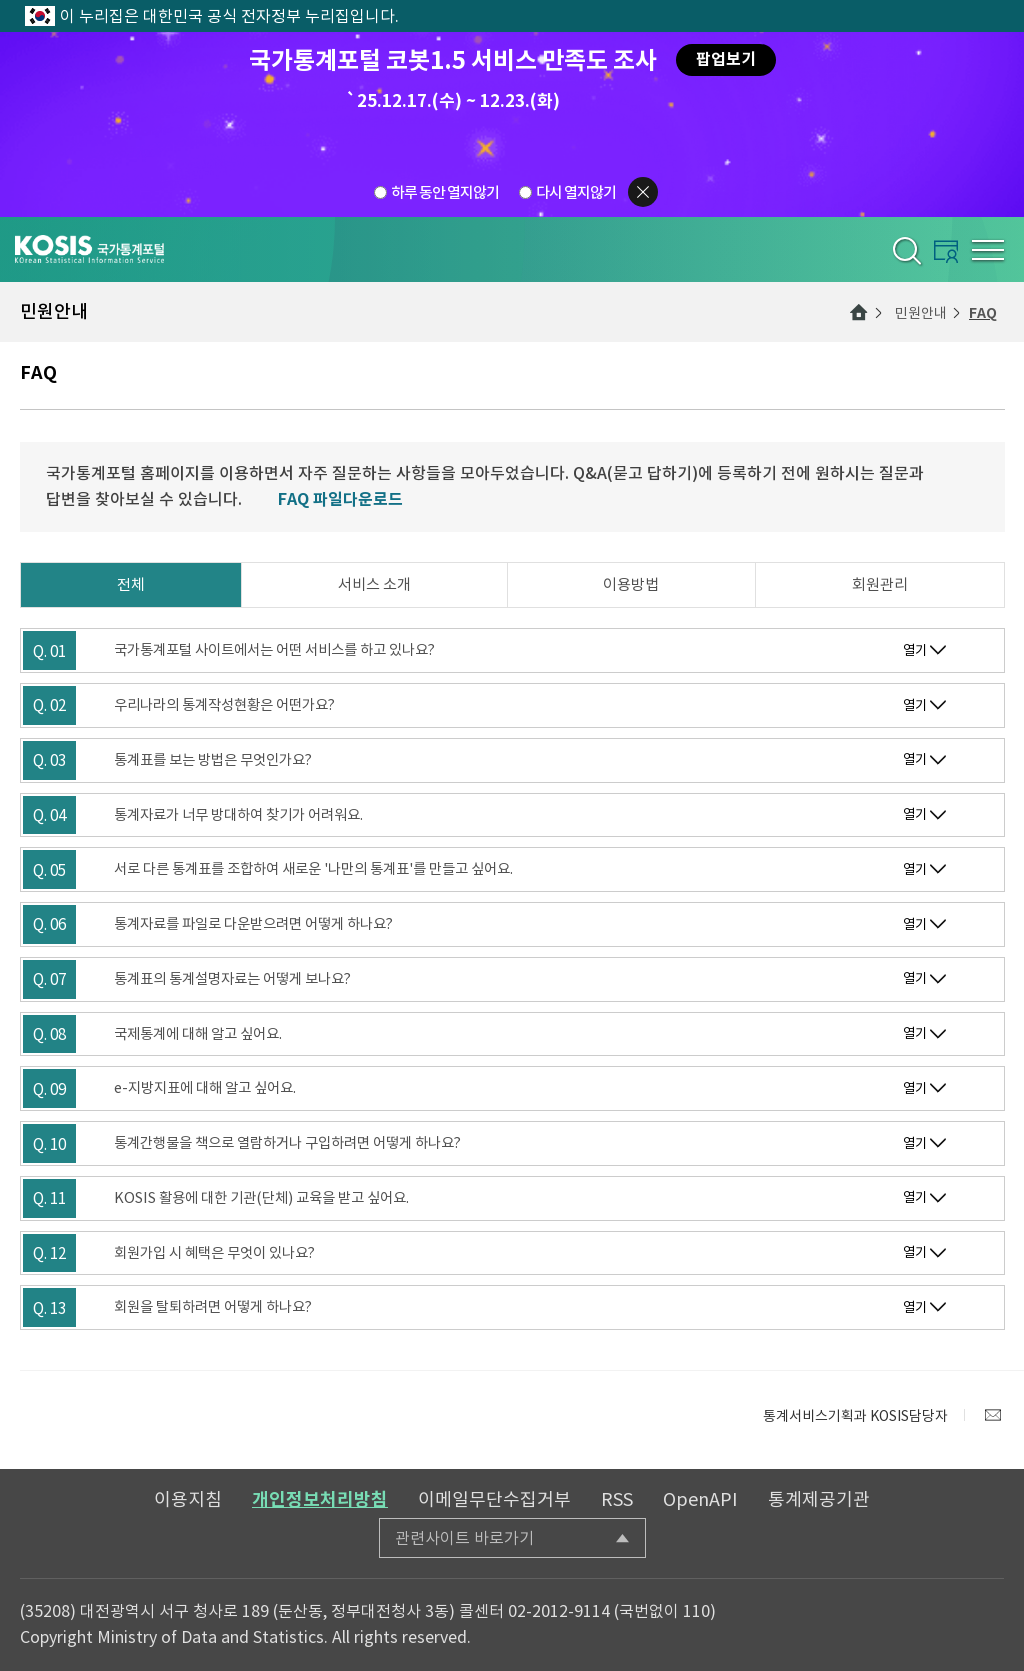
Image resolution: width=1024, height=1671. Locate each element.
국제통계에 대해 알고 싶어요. (198, 1034)
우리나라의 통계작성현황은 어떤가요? (224, 705)
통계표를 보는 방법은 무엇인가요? (213, 760)
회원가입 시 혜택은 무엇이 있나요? (214, 1253)
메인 (859, 312)
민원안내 (921, 313)
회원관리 (880, 584)
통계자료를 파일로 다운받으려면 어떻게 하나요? (253, 924)
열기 (915, 650)
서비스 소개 (374, 584)
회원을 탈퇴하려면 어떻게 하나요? (213, 1307)
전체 (131, 584)
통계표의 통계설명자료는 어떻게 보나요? (232, 979)
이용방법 (631, 584)
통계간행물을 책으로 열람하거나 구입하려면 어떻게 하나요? (287, 1143)
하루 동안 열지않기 (445, 192)
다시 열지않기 (576, 192)
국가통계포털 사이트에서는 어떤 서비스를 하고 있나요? (274, 650)
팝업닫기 (643, 192)
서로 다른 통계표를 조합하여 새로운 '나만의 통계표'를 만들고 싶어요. (313, 869)
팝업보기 (726, 59)
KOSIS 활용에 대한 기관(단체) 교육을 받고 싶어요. (261, 1198)
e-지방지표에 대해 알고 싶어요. (205, 1088)
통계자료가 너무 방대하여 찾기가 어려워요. (238, 815)
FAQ (983, 313)
